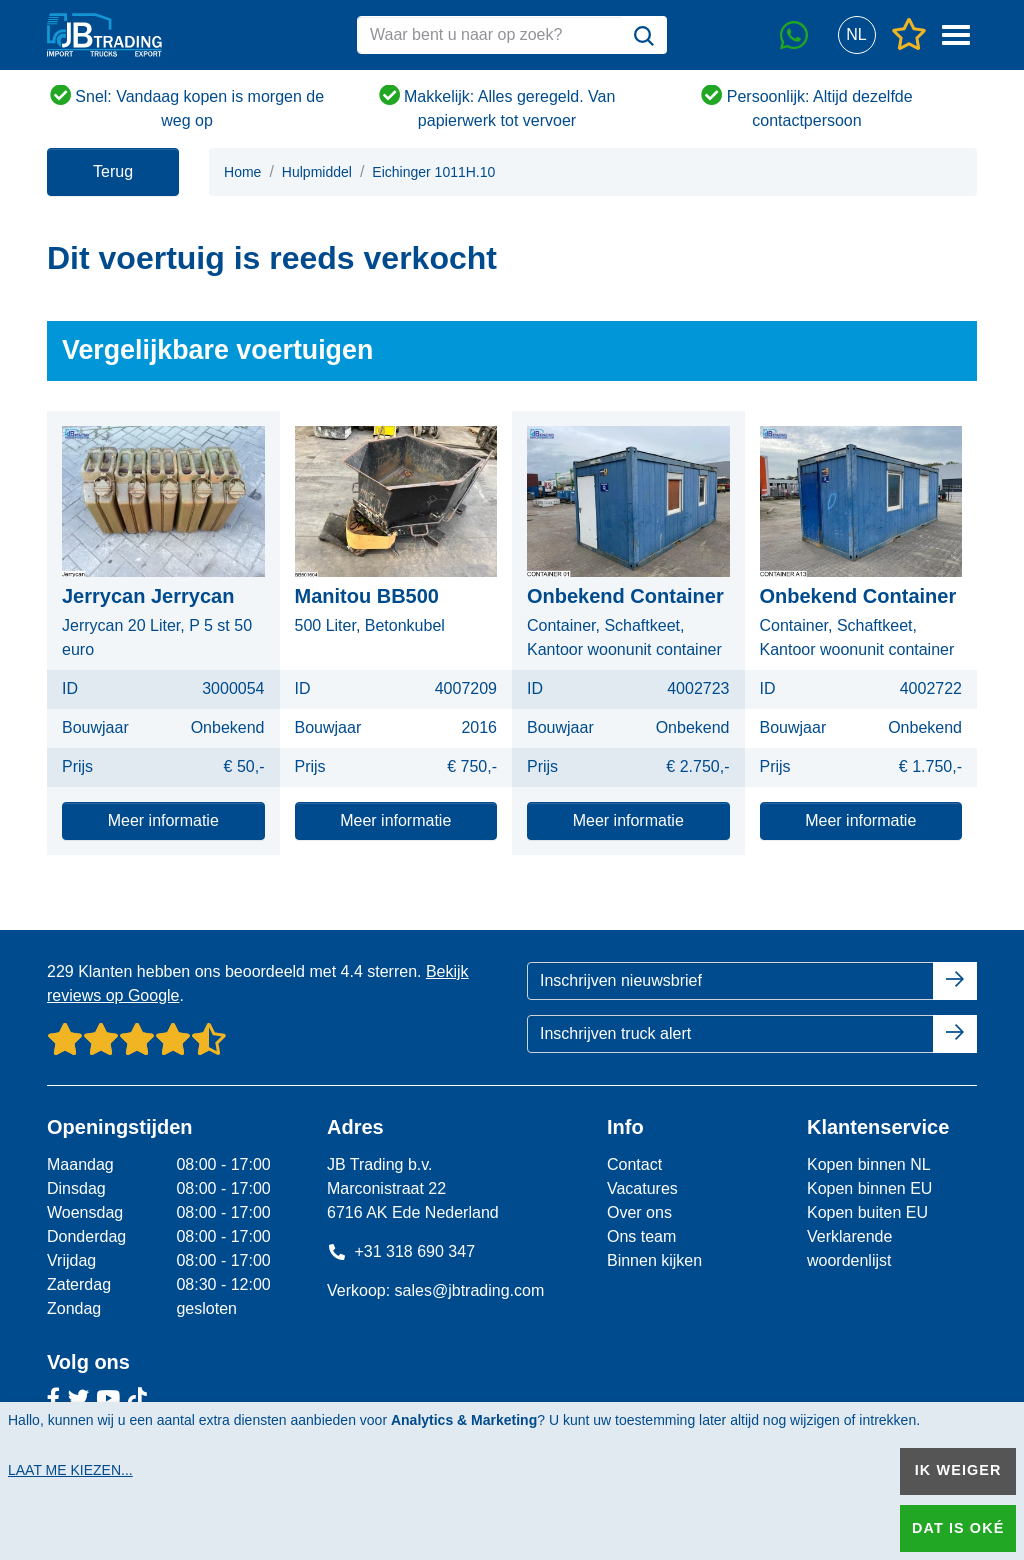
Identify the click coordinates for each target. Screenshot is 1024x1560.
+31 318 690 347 (401, 1251)
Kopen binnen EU (869, 1188)
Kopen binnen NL (869, 1164)
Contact (634, 1164)
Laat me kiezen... (70, 1470)
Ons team (641, 1236)
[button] (856, 35)
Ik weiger (958, 1470)
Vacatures (642, 1188)
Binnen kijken (654, 1260)
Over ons (639, 1212)
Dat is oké (958, 1528)
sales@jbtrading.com (470, 1290)
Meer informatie (163, 820)
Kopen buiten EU (867, 1212)
